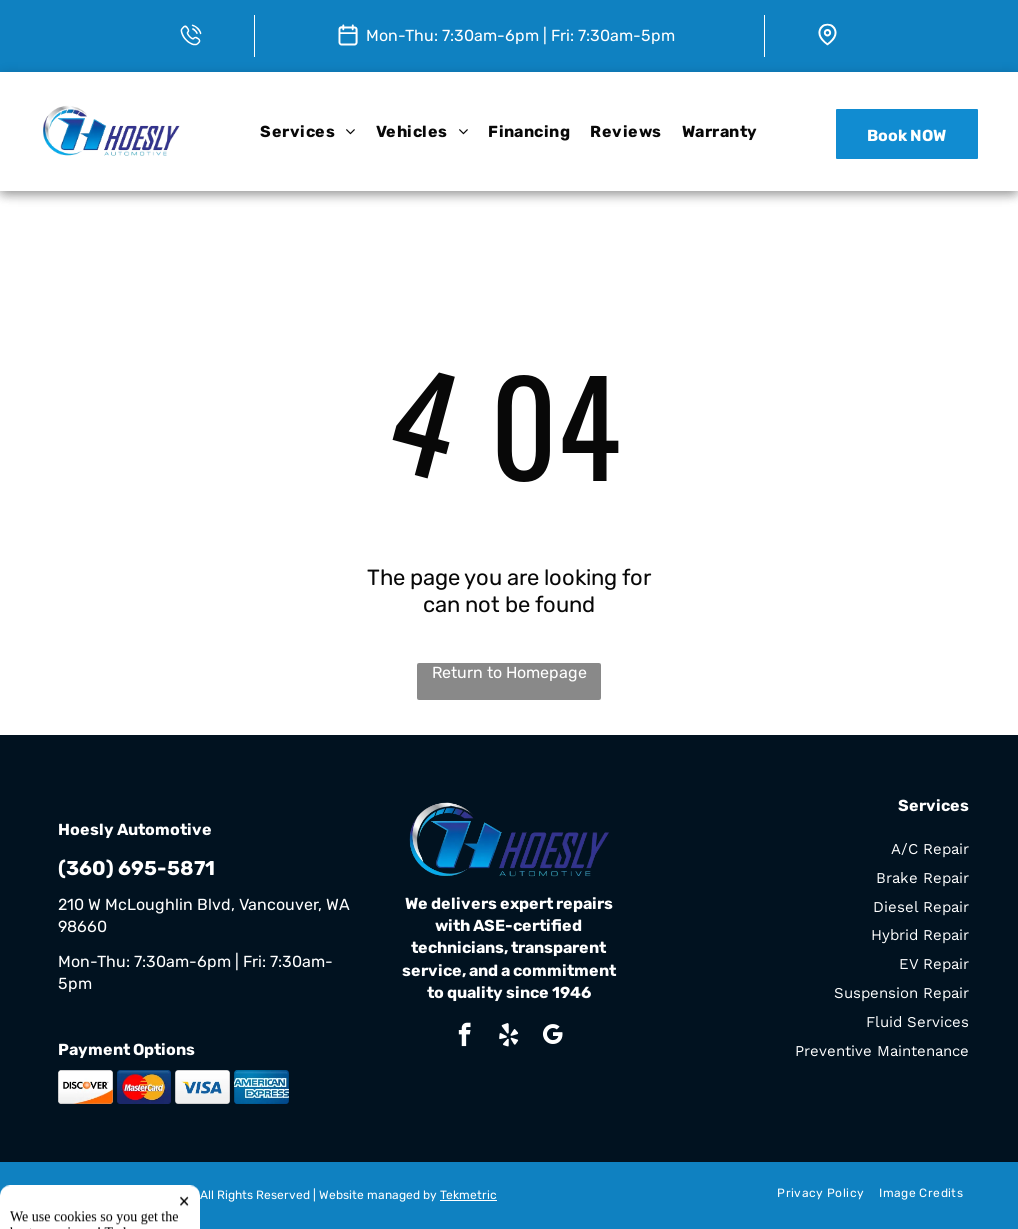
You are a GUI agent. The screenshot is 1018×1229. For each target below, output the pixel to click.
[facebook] (464, 1037)
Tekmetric (468, 1195)
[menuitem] (307, 131)
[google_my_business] (552, 1037)
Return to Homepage (509, 672)
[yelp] (508, 1037)
